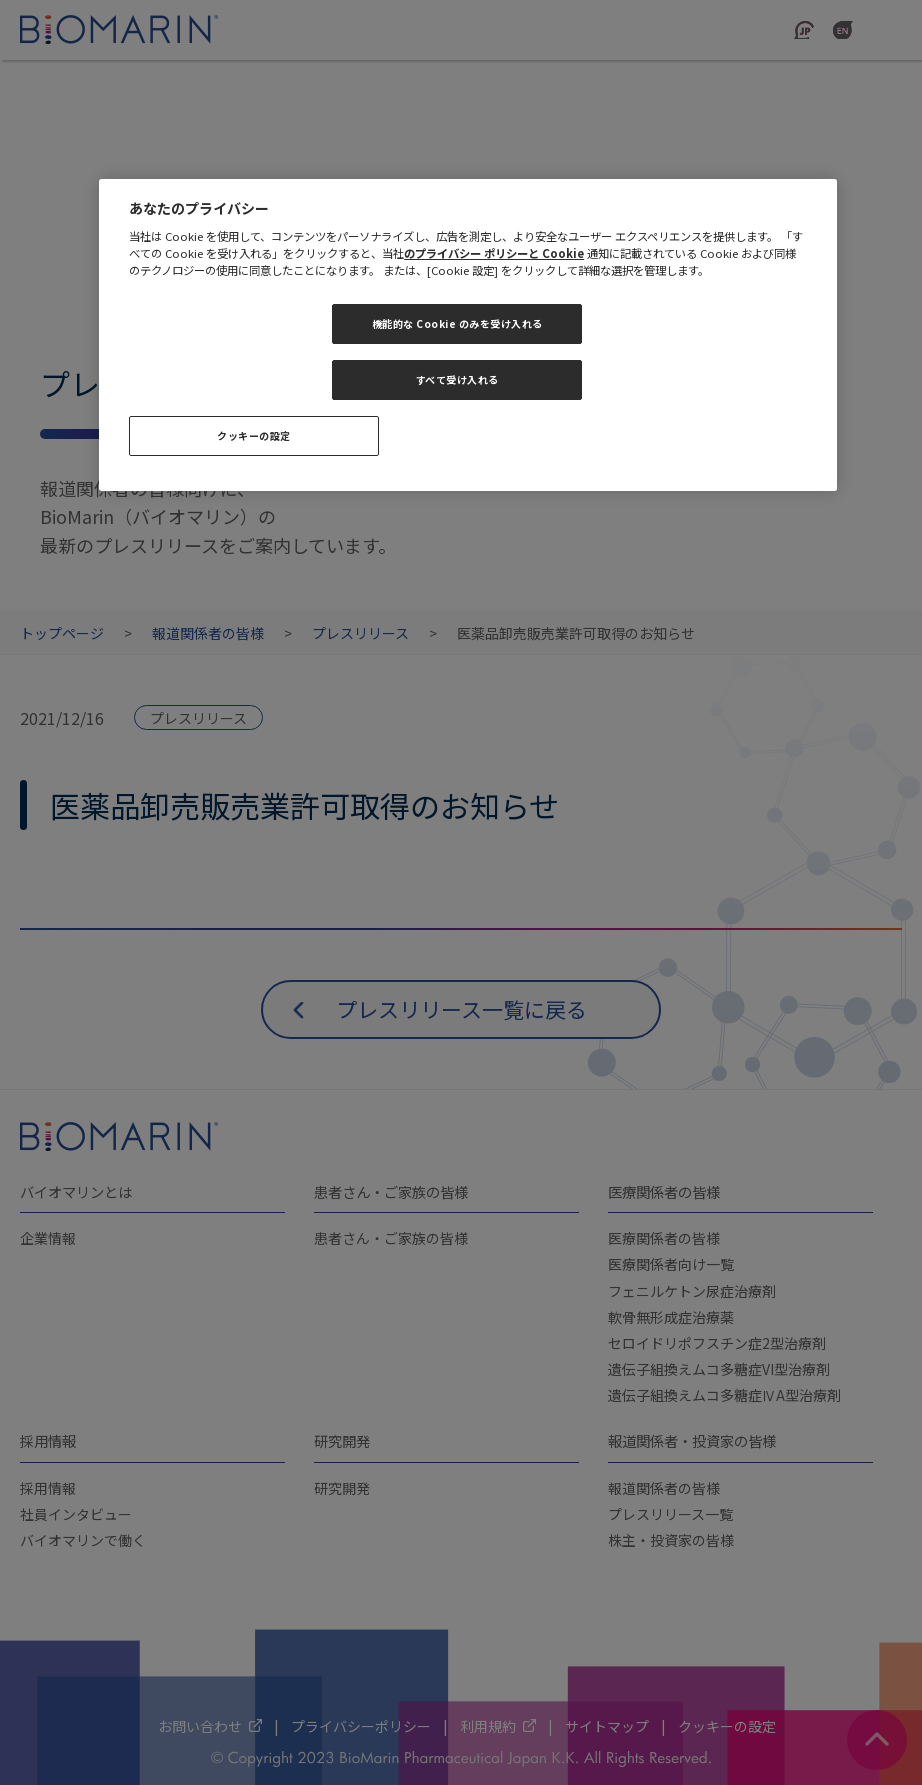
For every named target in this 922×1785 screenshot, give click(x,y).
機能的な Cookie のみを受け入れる (457, 323)
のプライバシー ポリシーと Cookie (494, 253)
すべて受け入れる (457, 379)
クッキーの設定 (254, 435)
